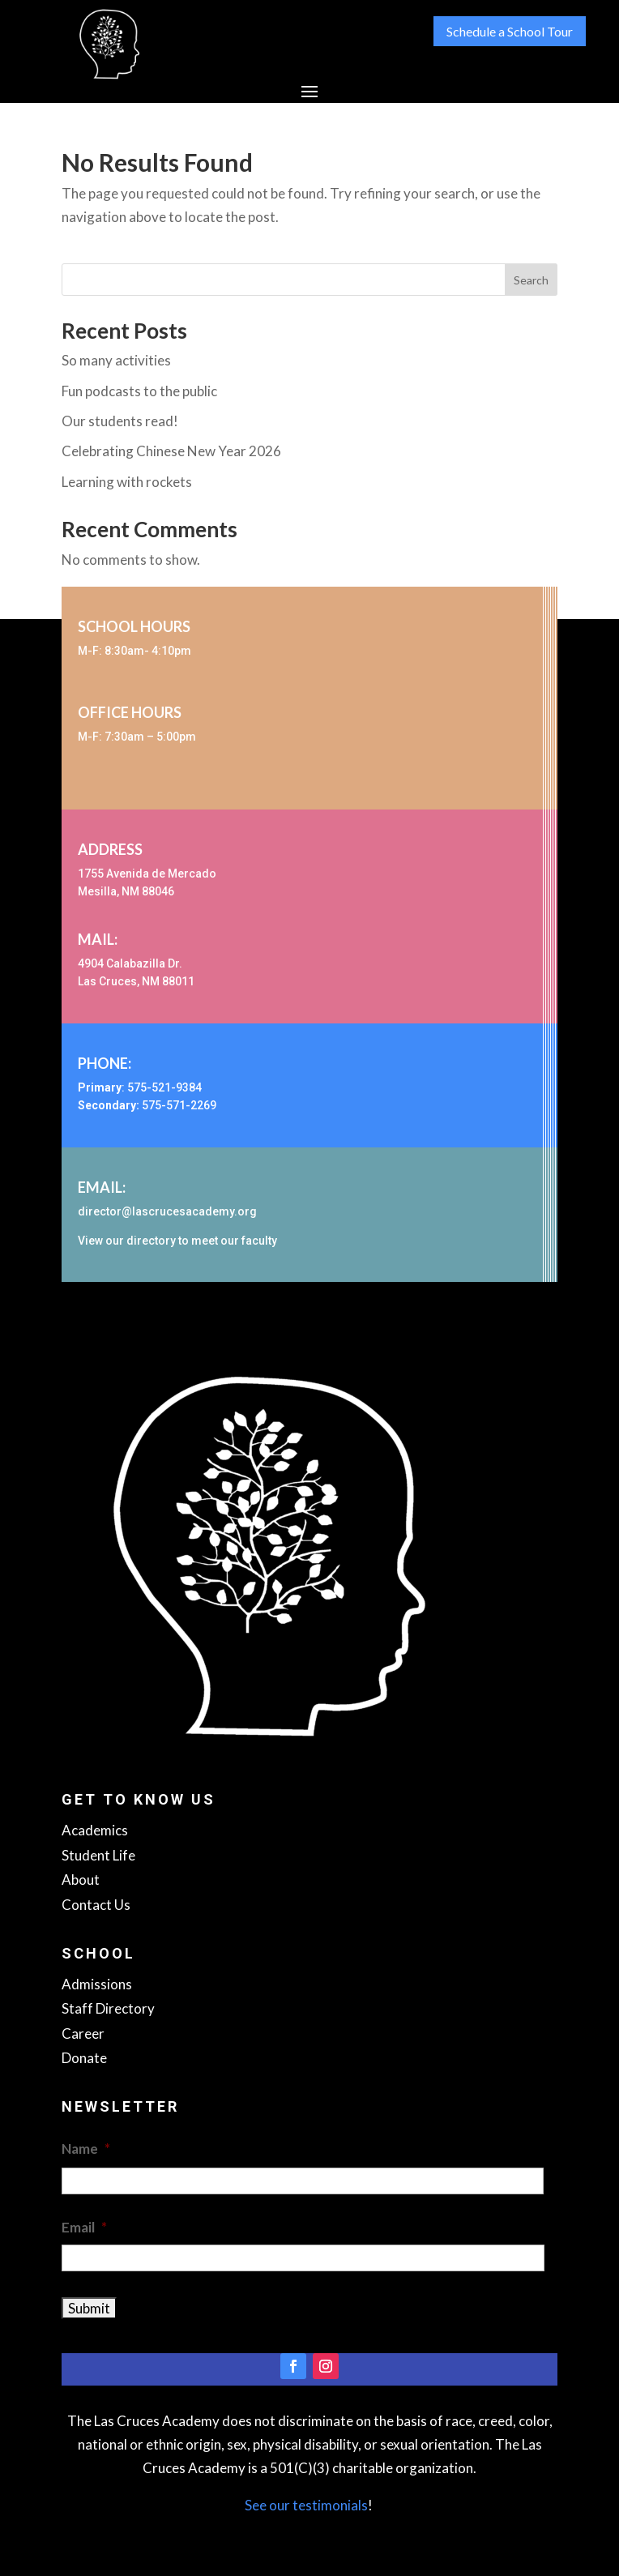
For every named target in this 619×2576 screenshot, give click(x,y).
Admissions (97, 1984)
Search (531, 280)
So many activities (116, 360)
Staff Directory (108, 2008)
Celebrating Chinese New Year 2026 (171, 450)
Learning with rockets (127, 481)
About (81, 1879)
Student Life (98, 1855)
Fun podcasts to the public (139, 390)
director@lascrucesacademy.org (167, 1211)
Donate (84, 2057)
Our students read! (120, 420)
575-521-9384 (164, 1087)
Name (86, 2148)
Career (83, 2033)
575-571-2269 (179, 1105)
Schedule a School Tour (509, 31)
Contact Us (96, 1904)
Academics (95, 1830)
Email (84, 2227)
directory (151, 1240)
